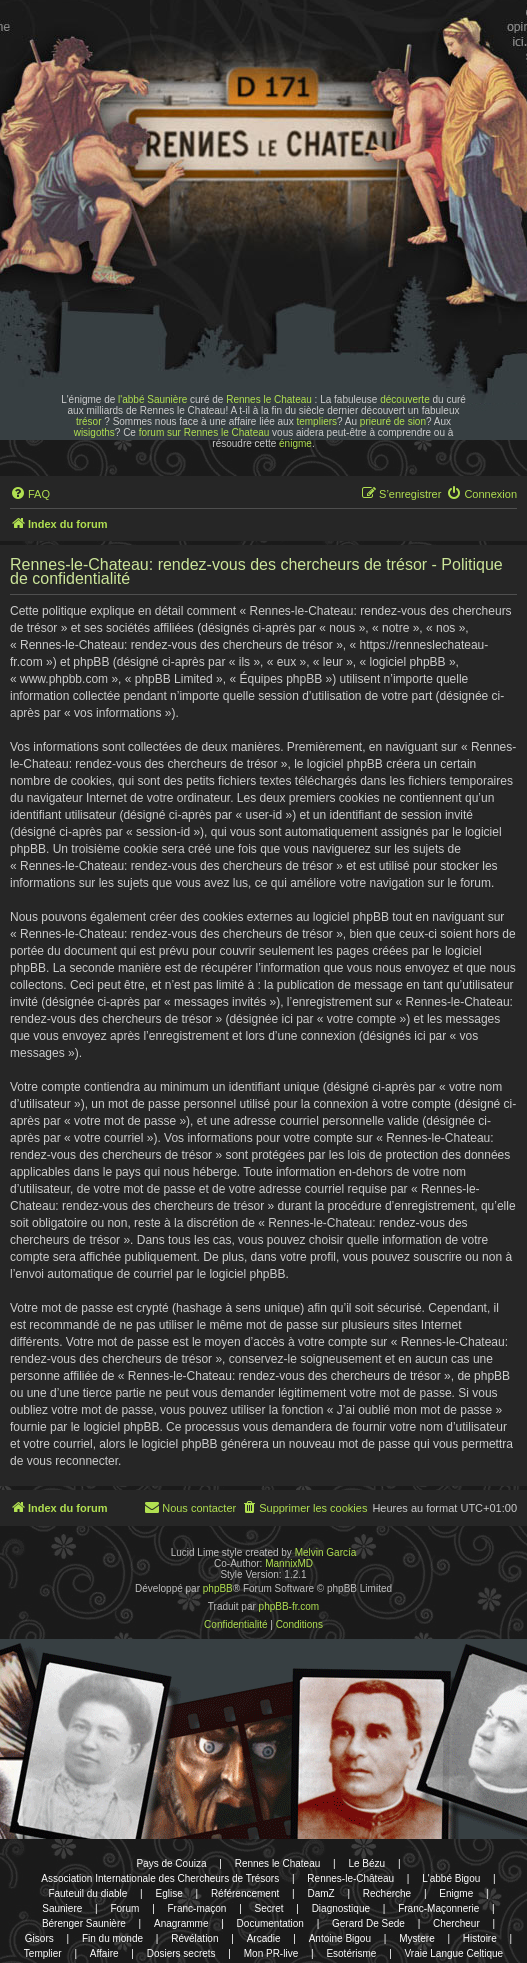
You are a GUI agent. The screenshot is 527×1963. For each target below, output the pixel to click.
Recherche (387, 1893)
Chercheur (456, 1923)
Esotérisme (351, 1953)
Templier (43, 1953)
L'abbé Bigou (451, 1878)
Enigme (456, 1893)
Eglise (168, 1893)
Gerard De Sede (368, 1923)
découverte (404, 399)
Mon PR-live (271, 1953)
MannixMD (289, 1563)
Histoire (480, 1938)
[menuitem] (30, 494)
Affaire (104, 1953)
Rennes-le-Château (350, 1878)
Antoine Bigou (340, 1938)
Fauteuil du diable (87, 1893)
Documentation (270, 1923)
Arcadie (264, 1938)
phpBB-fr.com (289, 1606)
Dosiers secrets (181, 1953)
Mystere (417, 1938)
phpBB (218, 1588)
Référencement (245, 1893)
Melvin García (326, 1552)
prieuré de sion (393, 421)
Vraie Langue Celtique (454, 1953)
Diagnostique (341, 1908)
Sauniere (62, 1908)
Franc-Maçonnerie (438, 1908)
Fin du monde (112, 1938)
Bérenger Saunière (84, 1923)
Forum (124, 1908)
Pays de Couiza (171, 1863)
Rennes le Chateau (269, 399)
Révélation (194, 1938)
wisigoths (94, 432)
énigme (295, 443)
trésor (89, 421)
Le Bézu (366, 1863)
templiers (316, 421)
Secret (269, 1908)
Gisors (39, 1938)
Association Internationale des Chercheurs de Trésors (160, 1878)
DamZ (320, 1893)
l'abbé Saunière (152, 399)
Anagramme (181, 1923)
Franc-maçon (197, 1908)
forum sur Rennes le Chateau (204, 432)
